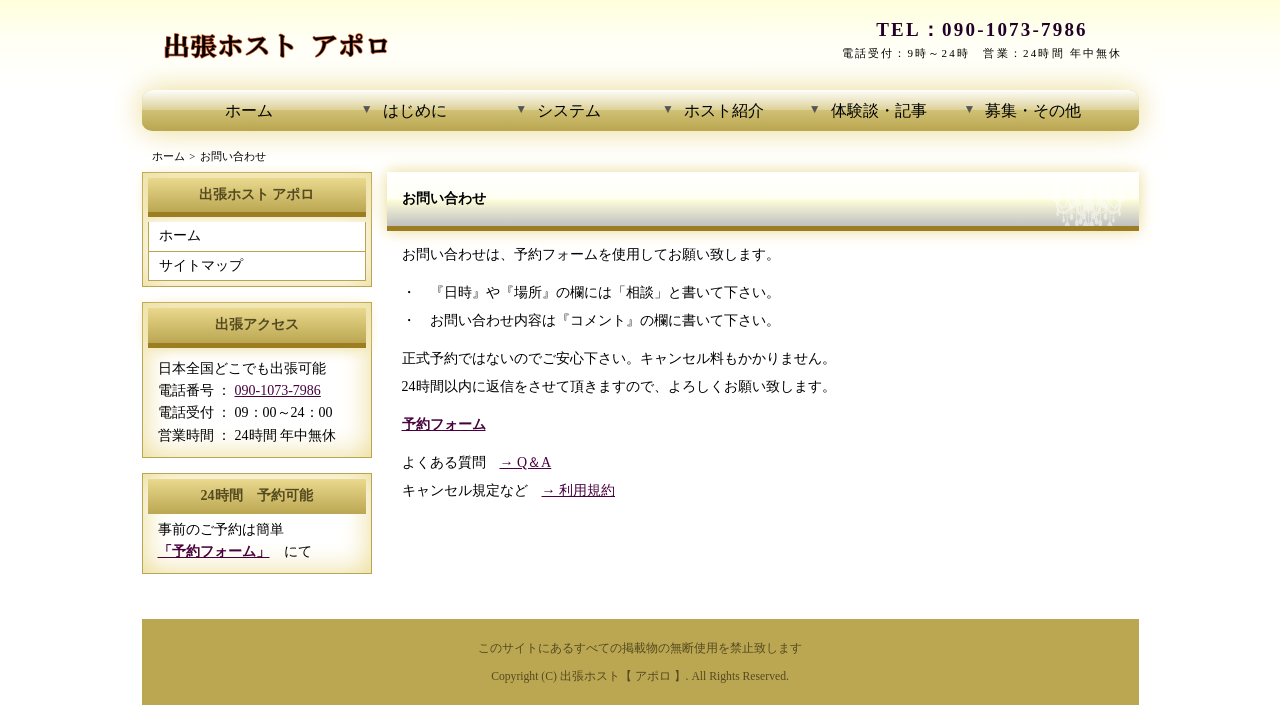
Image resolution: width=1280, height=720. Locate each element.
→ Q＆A (526, 462)
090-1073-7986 (1015, 29)
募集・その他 (1033, 110)
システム (569, 110)
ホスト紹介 (724, 110)
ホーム (249, 110)
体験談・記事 (879, 110)
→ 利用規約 (579, 490)
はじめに (415, 110)
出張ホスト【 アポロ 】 (623, 676)
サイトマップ (201, 265)
